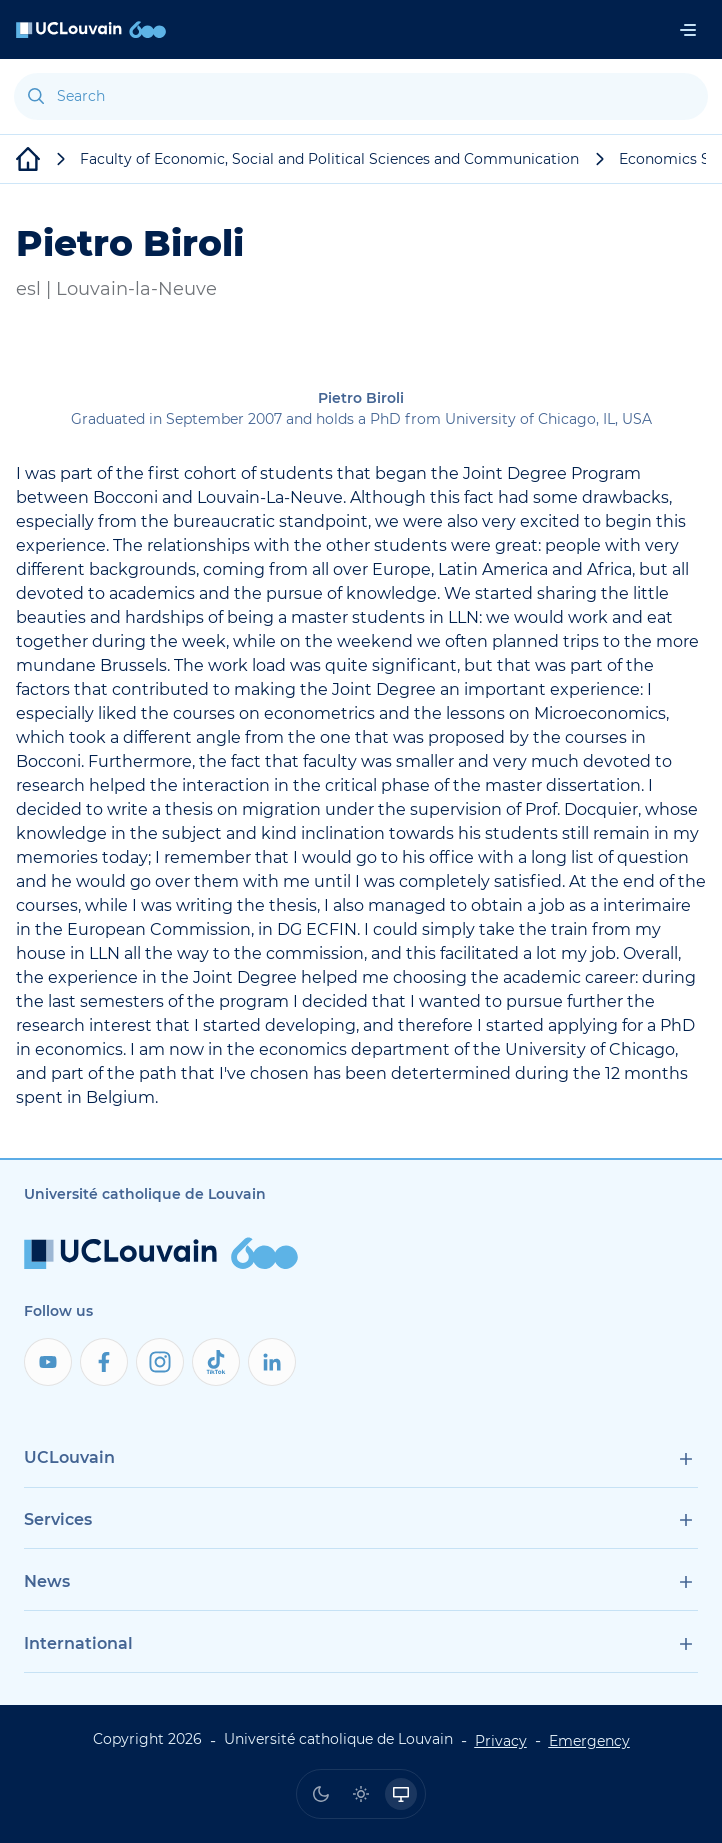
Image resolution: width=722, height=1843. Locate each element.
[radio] (321, 1794)
